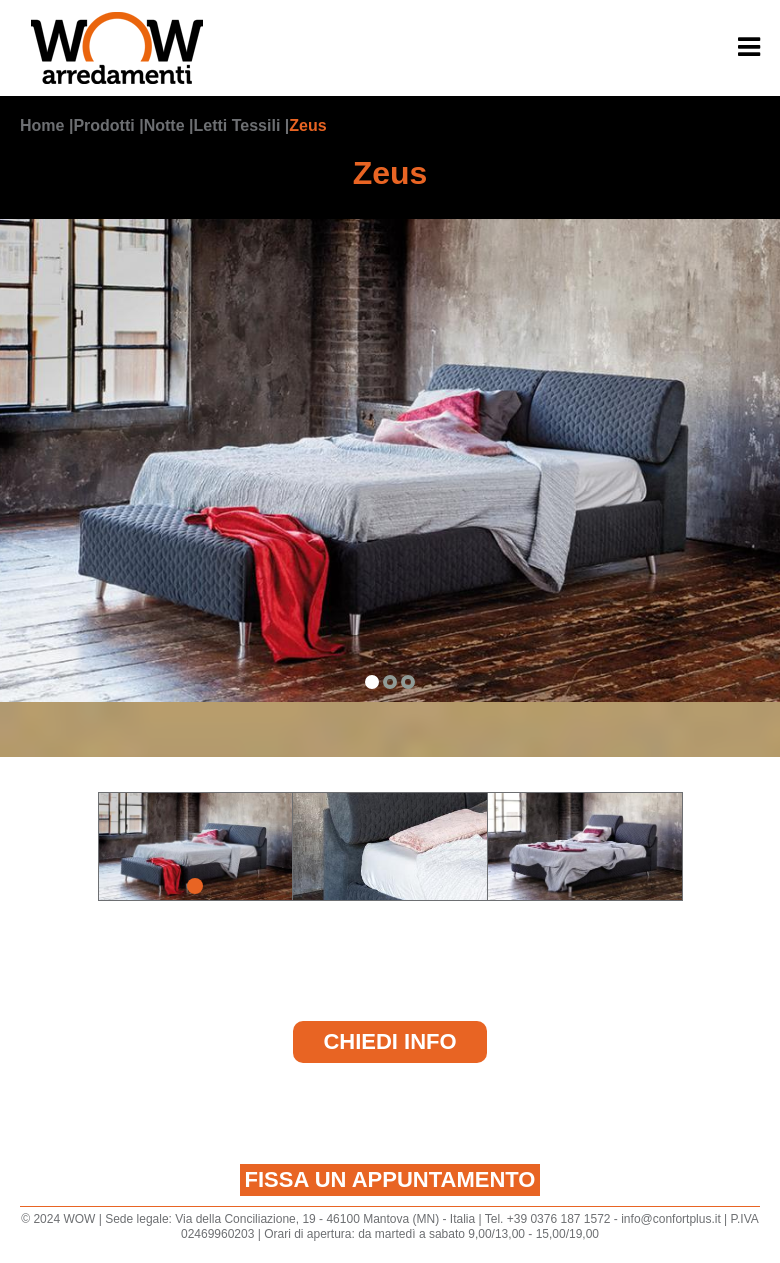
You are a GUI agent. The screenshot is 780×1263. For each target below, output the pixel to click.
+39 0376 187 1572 (559, 1219)
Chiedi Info (389, 1041)
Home (42, 125)
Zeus (307, 125)
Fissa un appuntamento (390, 1179)
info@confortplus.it (671, 1219)
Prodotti (103, 125)
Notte (164, 125)
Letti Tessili (236, 125)
